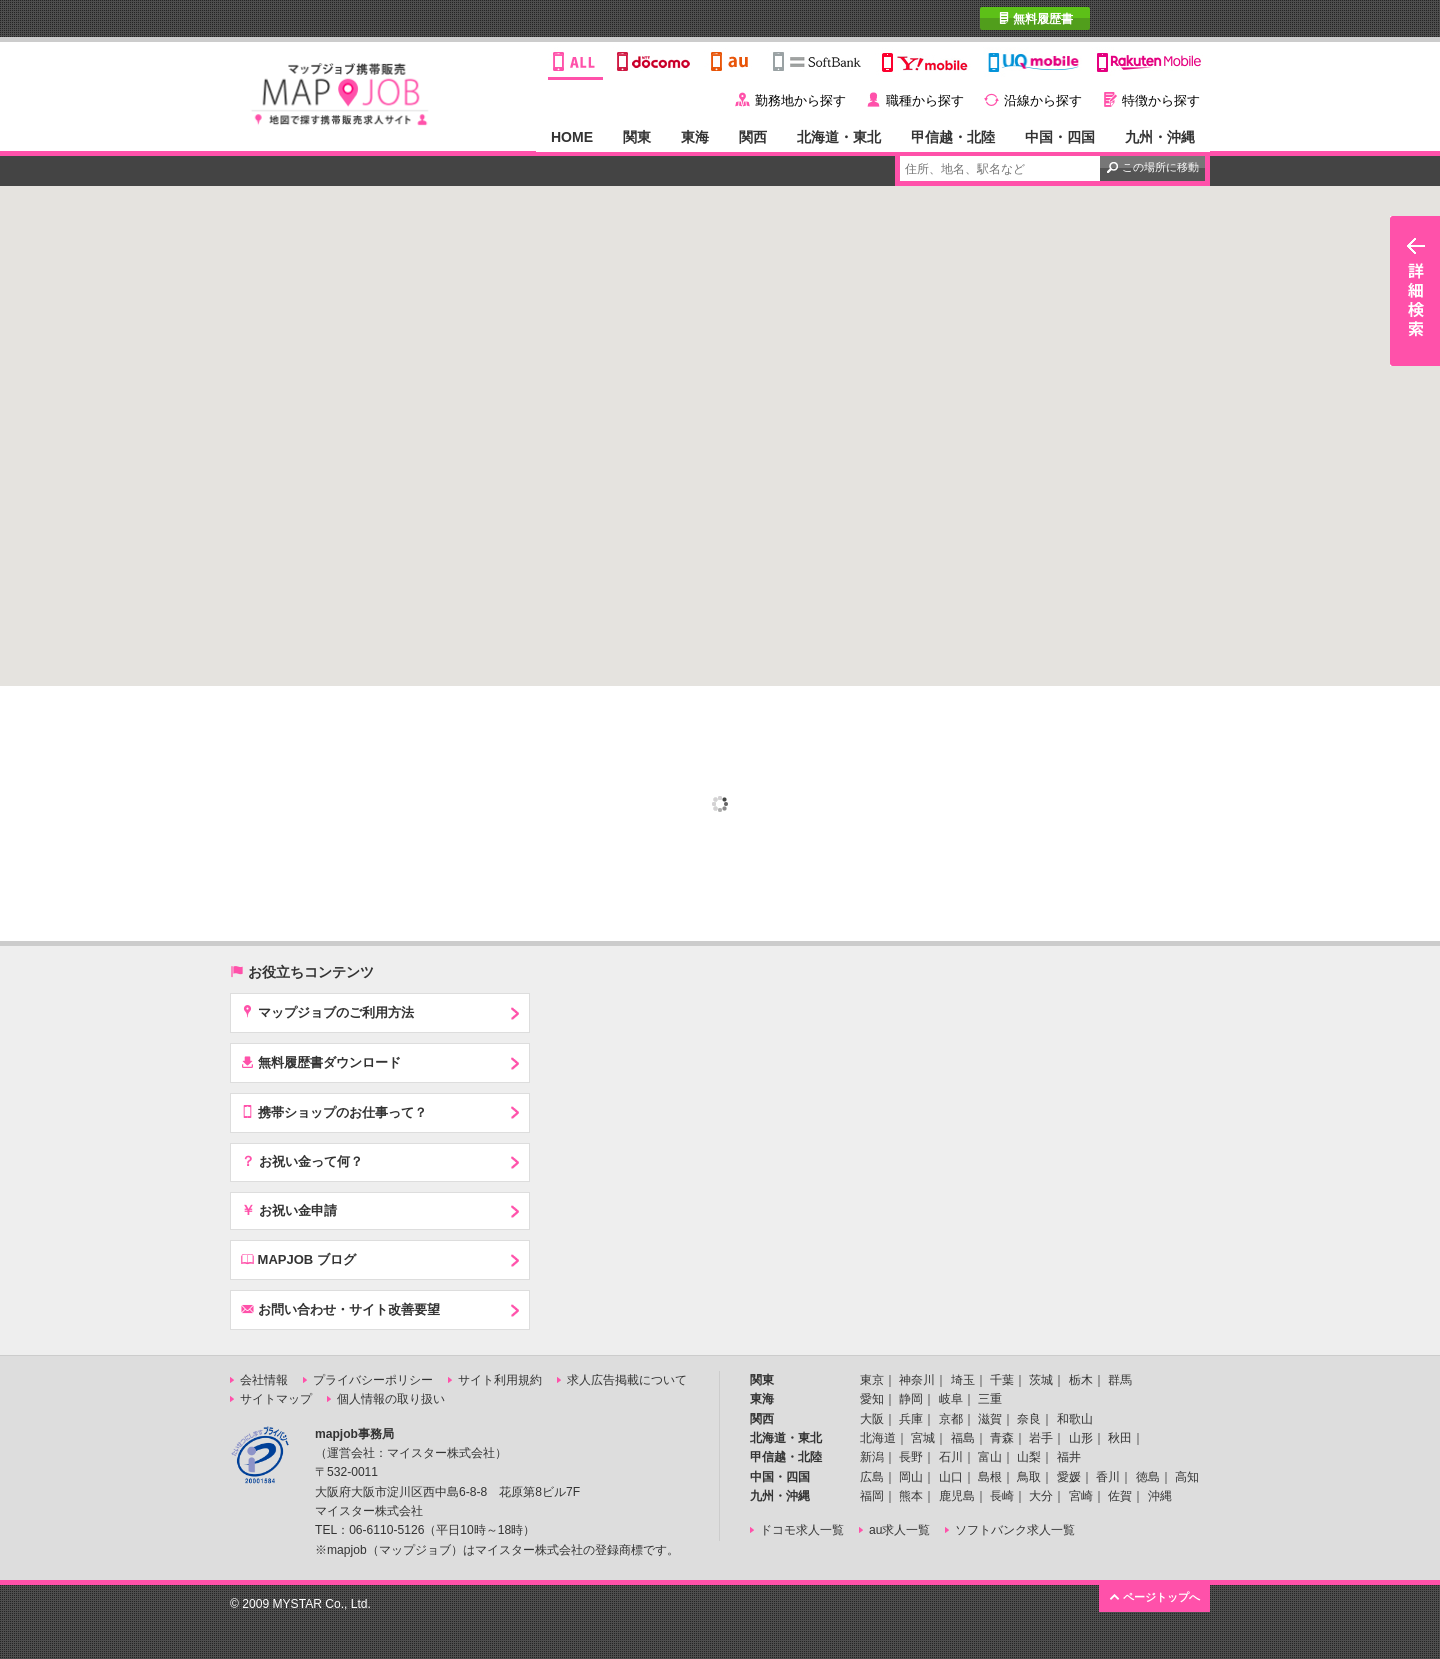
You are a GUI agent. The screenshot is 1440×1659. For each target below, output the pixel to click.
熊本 (911, 1496)
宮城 (923, 1438)
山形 (1081, 1438)
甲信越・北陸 (953, 137)
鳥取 (1029, 1477)
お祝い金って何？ (302, 1161)
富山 (990, 1457)
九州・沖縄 (1160, 137)
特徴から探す (1161, 100)
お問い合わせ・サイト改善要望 (340, 1309)
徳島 (1148, 1477)
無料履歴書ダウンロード (321, 1062)
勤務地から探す (800, 100)
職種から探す (925, 100)
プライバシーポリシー (373, 1380)
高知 (1187, 1477)
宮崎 (1081, 1496)
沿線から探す (1043, 100)
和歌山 (1075, 1419)
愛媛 (1069, 1477)
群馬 (1120, 1380)
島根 (990, 1477)
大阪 (872, 1419)
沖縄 (1160, 1496)
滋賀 (990, 1419)
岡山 (911, 1477)
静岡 (911, 1399)
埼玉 (963, 1380)
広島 (872, 1477)
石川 (951, 1457)
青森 (1002, 1438)
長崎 (1002, 1496)
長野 (911, 1457)
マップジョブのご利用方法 (327, 1012)
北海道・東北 (839, 137)
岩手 (1041, 1438)
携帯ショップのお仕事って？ (334, 1112)
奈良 (1029, 1419)
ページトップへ (1154, 1596)
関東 (637, 137)
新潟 (872, 1457)
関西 (753, 137)
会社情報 (264, 1380)
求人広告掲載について (627, 1380)
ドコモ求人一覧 (802, 1530)
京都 (951, 1419)
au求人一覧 (899, 1530)
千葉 (1002, 1380)
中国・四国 (1060, 137)
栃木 (1081, 1380)
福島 (963, 1438)
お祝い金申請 (289, 1210)
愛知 (872, 1399)
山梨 (1029, 1457)
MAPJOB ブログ (298, 1259)
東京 (872, 1380)
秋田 (1120, 1438)
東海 (695, 137)
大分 (1041, 1496)
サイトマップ (276, 1399)
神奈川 (917, 1380)
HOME (572, 137)
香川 (1108, 1477)
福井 (1069, 1457)
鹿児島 (957, 1496)
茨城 (1041, 1380)
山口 (951, 1477)
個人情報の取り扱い (391, 1399)
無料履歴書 (1035, 18)
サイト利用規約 (500, 1380)
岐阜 (951, 1399)
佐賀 (1120, 1496)
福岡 (872, 1496)
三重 (990, 1399)
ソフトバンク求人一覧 (1015, 1530)
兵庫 (911, 1419)
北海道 (878, 1438)
